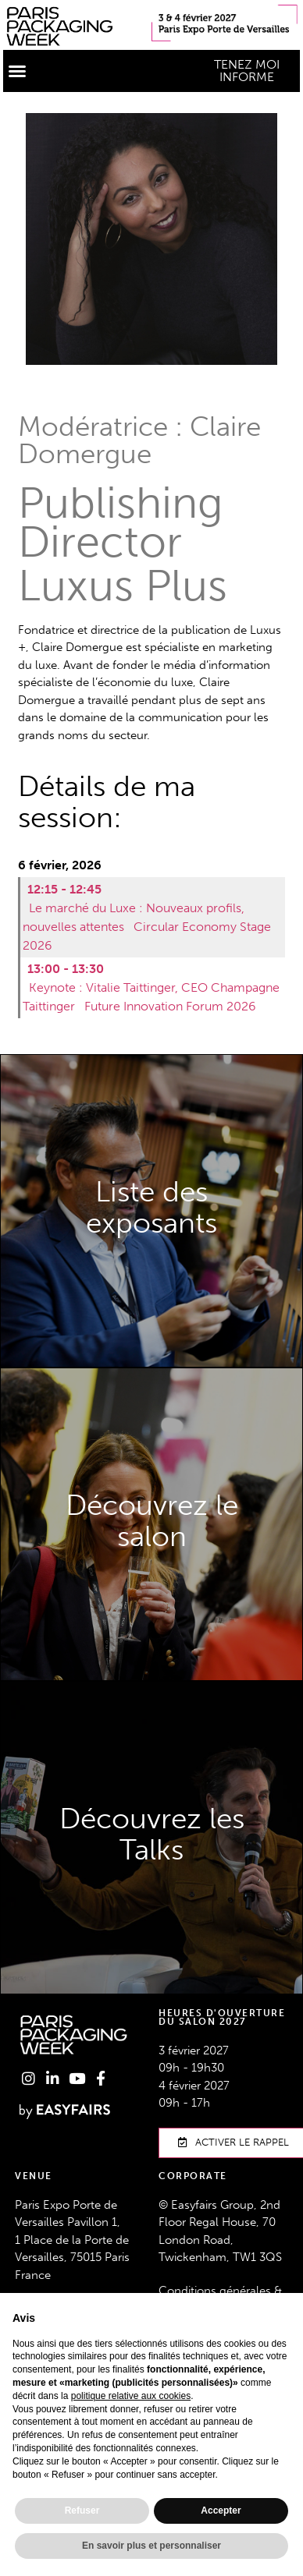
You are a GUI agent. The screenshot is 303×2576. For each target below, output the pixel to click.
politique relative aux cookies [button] (131, 2395)
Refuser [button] (82, 2510)
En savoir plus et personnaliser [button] (151, 2545)
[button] (17, 71)
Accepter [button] (221, 2510)
